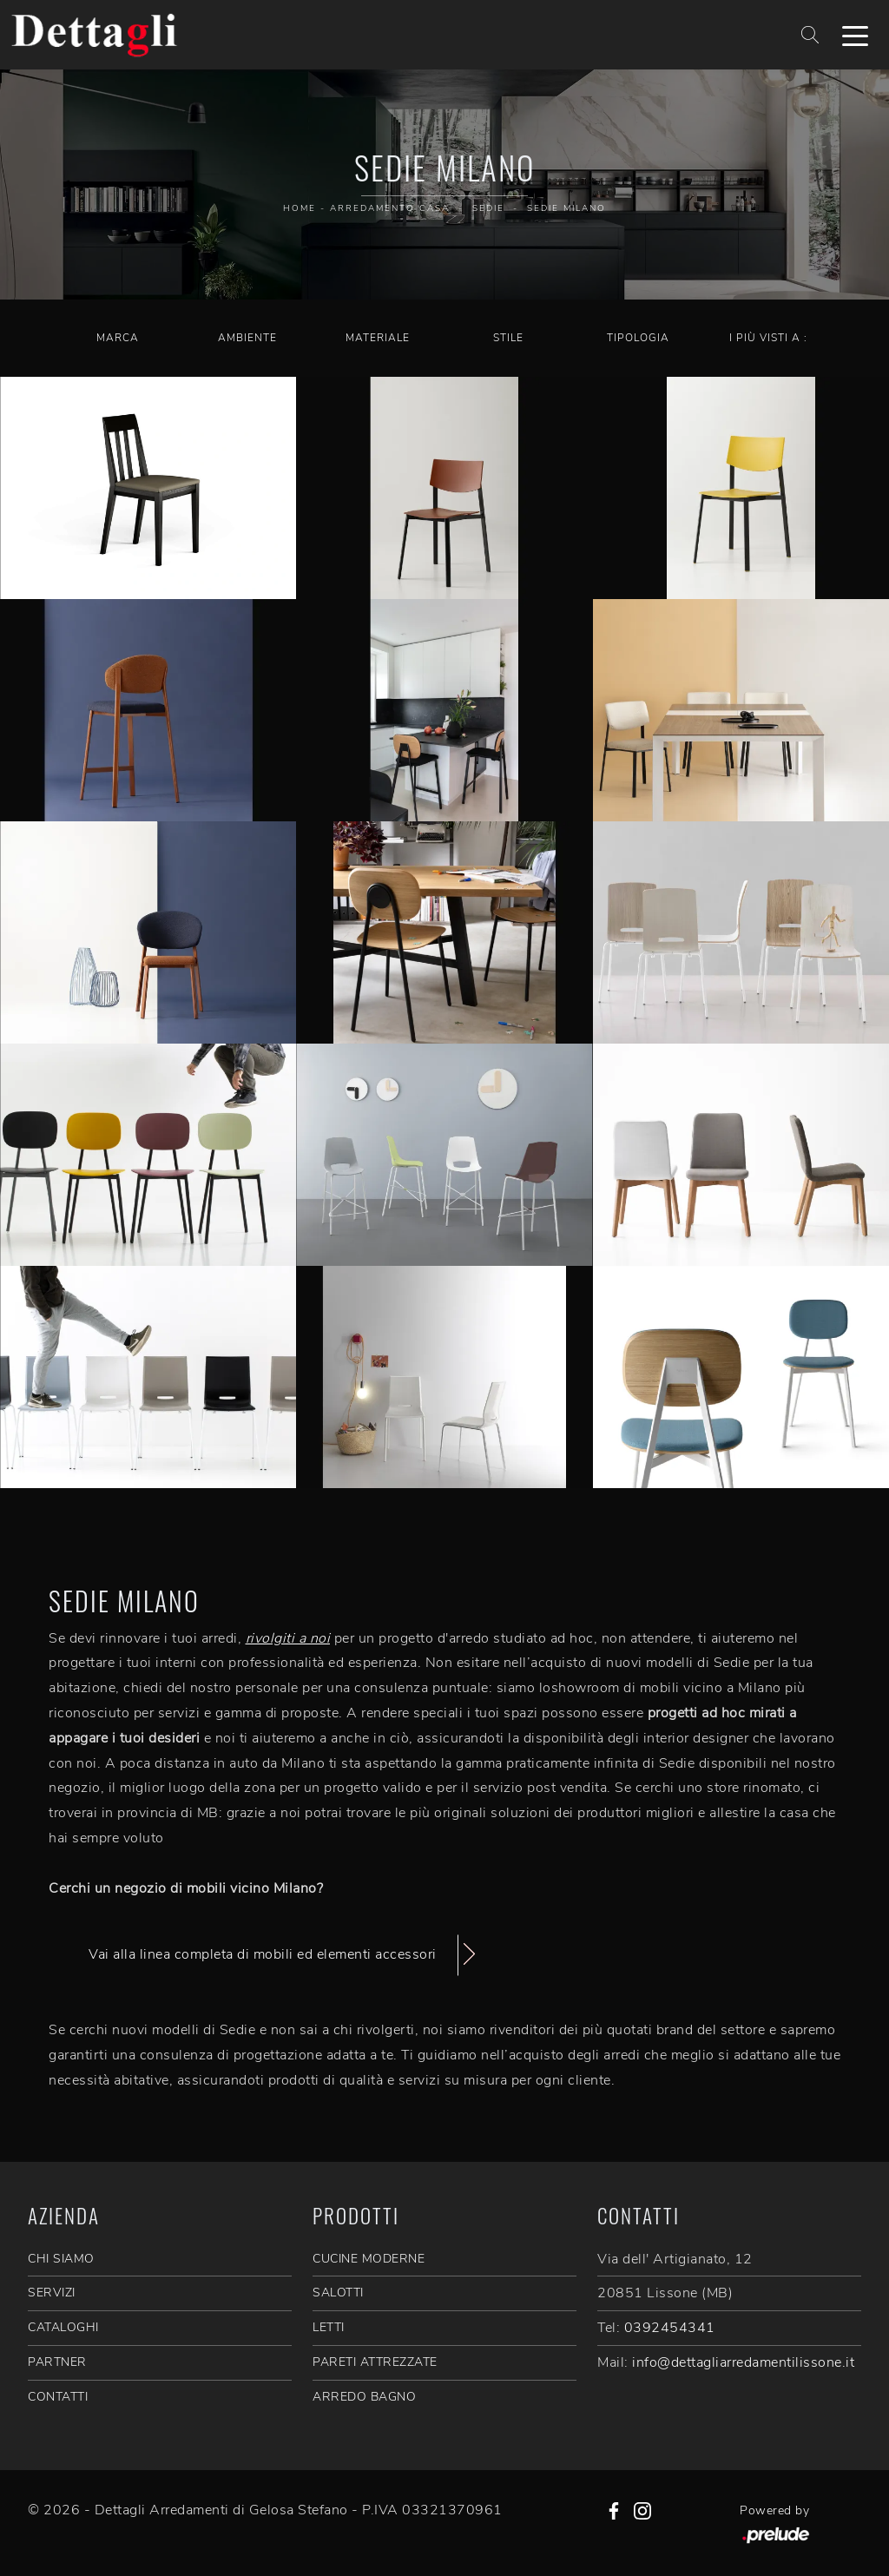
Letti (329, 2327)
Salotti (338, 2292)
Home (299, 208)
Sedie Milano (566, 208)
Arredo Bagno (364, 2396)
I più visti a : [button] (768, 338)
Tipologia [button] (638, 338)
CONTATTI (58, 2396)
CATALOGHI (63, 2327)
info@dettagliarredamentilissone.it (743, 2362)
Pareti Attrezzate (375, 2362)
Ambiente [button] (247, 338)
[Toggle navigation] (855, 35)
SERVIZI (52, 2292)
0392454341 (669, 2327)
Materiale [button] (378, 338)
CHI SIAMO (61, 2258)
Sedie (488, 208)
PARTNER (57, 2362)
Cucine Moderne (369, 2258)
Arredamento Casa (390, 208)
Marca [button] (117, 338)
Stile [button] (508, 338)
